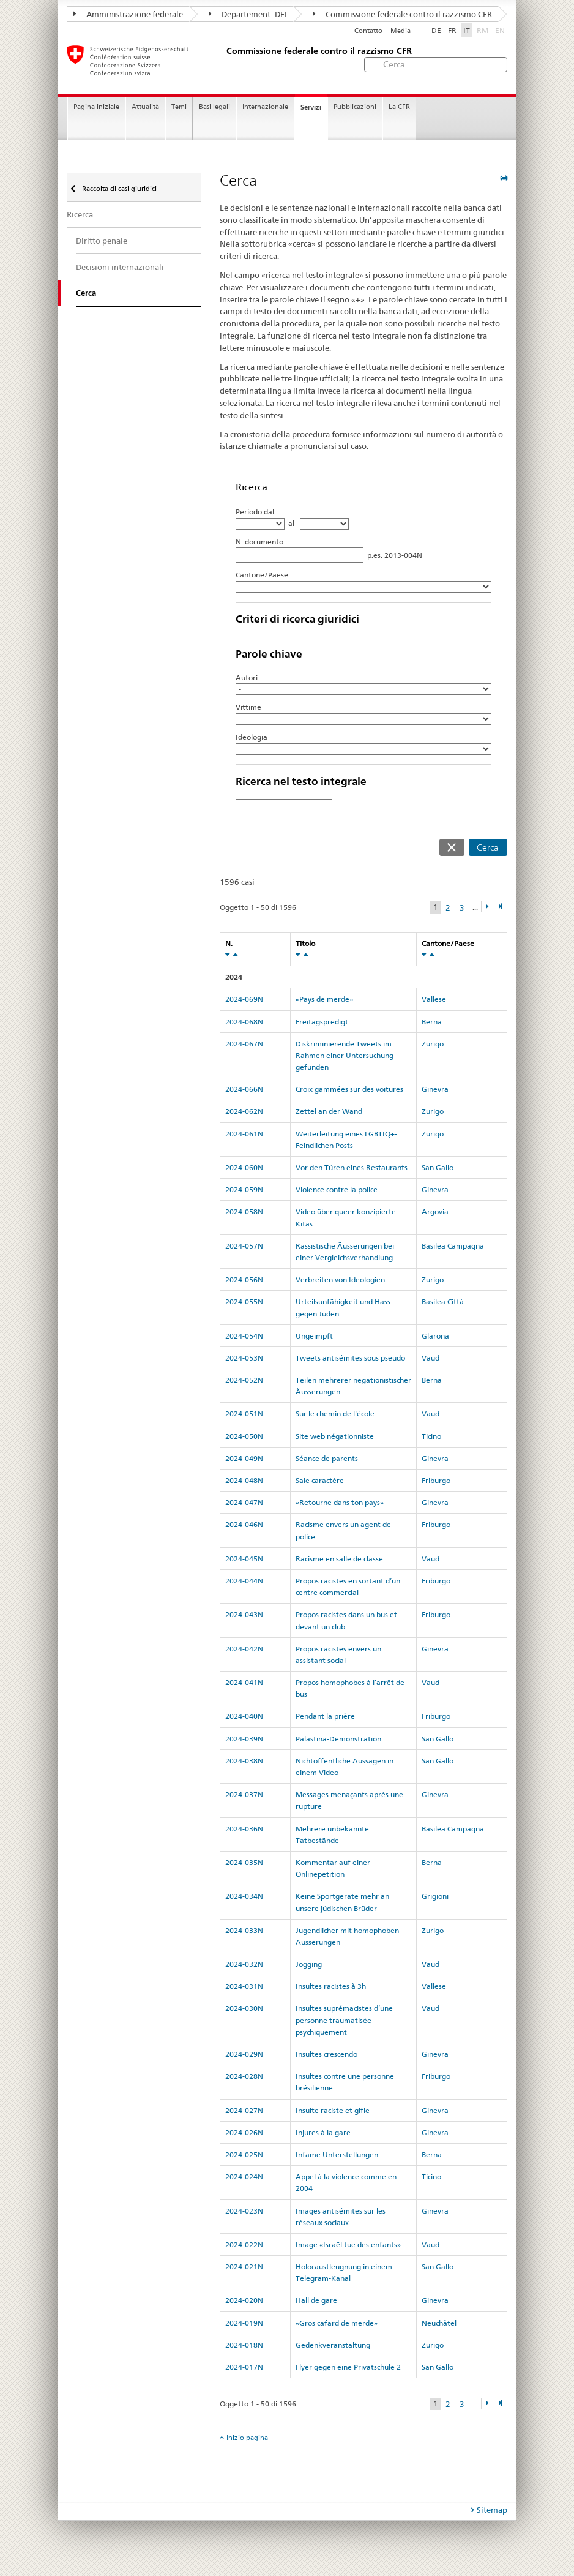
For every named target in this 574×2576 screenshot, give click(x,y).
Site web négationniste (335, 1436)
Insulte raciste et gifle (333, 2110)
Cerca (488, 847)
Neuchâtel (439, 2322)
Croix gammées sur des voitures (349, 1089)
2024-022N (244, 2244)
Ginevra (435, 1089)
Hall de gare (316, 2300)
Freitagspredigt (322, 1021)
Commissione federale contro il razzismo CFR (402, 14)
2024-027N (244, 2110)
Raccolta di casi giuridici (118, 188)
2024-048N (244, 1480)
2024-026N (244, 2132)
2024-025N (244, 2154)
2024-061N (244, 1133)
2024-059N (244, 1189)
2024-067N (244, 1043)
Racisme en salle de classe (339, 1558)
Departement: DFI (248, 14)
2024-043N (244, 1614)
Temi (179, 107)
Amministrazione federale (128, 14)
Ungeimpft (314, 1335)
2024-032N (244, 1964)
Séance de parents (327, 1458)
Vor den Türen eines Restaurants (352, 1167)
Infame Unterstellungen (337, 2154)
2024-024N (244, 2176)
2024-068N (244, 1021)
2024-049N (244, 1458)
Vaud (430, 1357)
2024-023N (244, 2210)
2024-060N (244, 1167)
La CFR (399, 107)
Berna (432, 1021)
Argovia (435, 1211)
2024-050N (244, 1436)
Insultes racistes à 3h (331, 1986)
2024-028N (244, 2076)
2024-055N (244, 1301)
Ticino (431, 1436)
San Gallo (437, 1167)
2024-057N (244, 1245)
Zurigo (433, 1043)
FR (452, 30)
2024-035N (244, 1862)
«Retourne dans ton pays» (340, 1502)
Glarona (435, 1335)
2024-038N (244, 1760)
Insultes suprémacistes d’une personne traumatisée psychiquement (344, 2019)
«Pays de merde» (324, 999)
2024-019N (244, 2322)
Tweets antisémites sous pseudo (350, 1357)
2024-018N (244, 2344)
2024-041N (244, 1682)
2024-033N (244, 1930)
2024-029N (244, 2054)
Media (400, 31)
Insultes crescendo (326, 2054)
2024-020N (244, 2300)
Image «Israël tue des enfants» (348, 2244)
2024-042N (244, 1648)
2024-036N (244, 1828)
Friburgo (436, 1480)
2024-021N (244, 2266)
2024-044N (244, 1580)
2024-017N (244, 2366)
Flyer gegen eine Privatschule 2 (348, 2366)
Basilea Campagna (453, 1245)
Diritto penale (101, 241)
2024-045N (244, 1558)
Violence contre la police (337, 1189)
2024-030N (244, 2008)
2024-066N (244, 1089)
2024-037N (244, 1794)
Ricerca (80, 214)
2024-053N (244, 1357)
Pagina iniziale (96, 107)
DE (436, 30)
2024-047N (244, 1502)
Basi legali (214, 107)
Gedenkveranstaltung (333, 2344)
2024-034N (244, 1896)
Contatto (368, 31)
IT (466, 30)
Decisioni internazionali (120, 267)
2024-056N (244, 1279)
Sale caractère (320, 1480)
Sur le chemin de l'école (335, 1413)
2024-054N (244, 1335)
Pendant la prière (325, 1716)
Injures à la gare (323, 2132)
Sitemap (492, 2510)
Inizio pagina (247, 2437)
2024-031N (244, 1986)
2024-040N (244, 1716)
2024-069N (244, 999)
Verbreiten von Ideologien (340, 1279)
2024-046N (244, 1524)
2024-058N (244, 1211)
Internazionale (265, 107)
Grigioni (435, 1896)
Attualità (145, 107)
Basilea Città (443, 1301)
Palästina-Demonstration (338, 1738)
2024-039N (244, 1738)
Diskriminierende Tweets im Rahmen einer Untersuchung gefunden (344, 1055)
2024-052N (244, 1379)
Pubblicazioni (355, 107)
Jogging (309, 1964)
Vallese (434, 999)
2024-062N (244, 1111)
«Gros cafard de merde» (337, 2322)
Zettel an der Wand (329, 1111)
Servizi (310, 107)
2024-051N (244, 1413)
